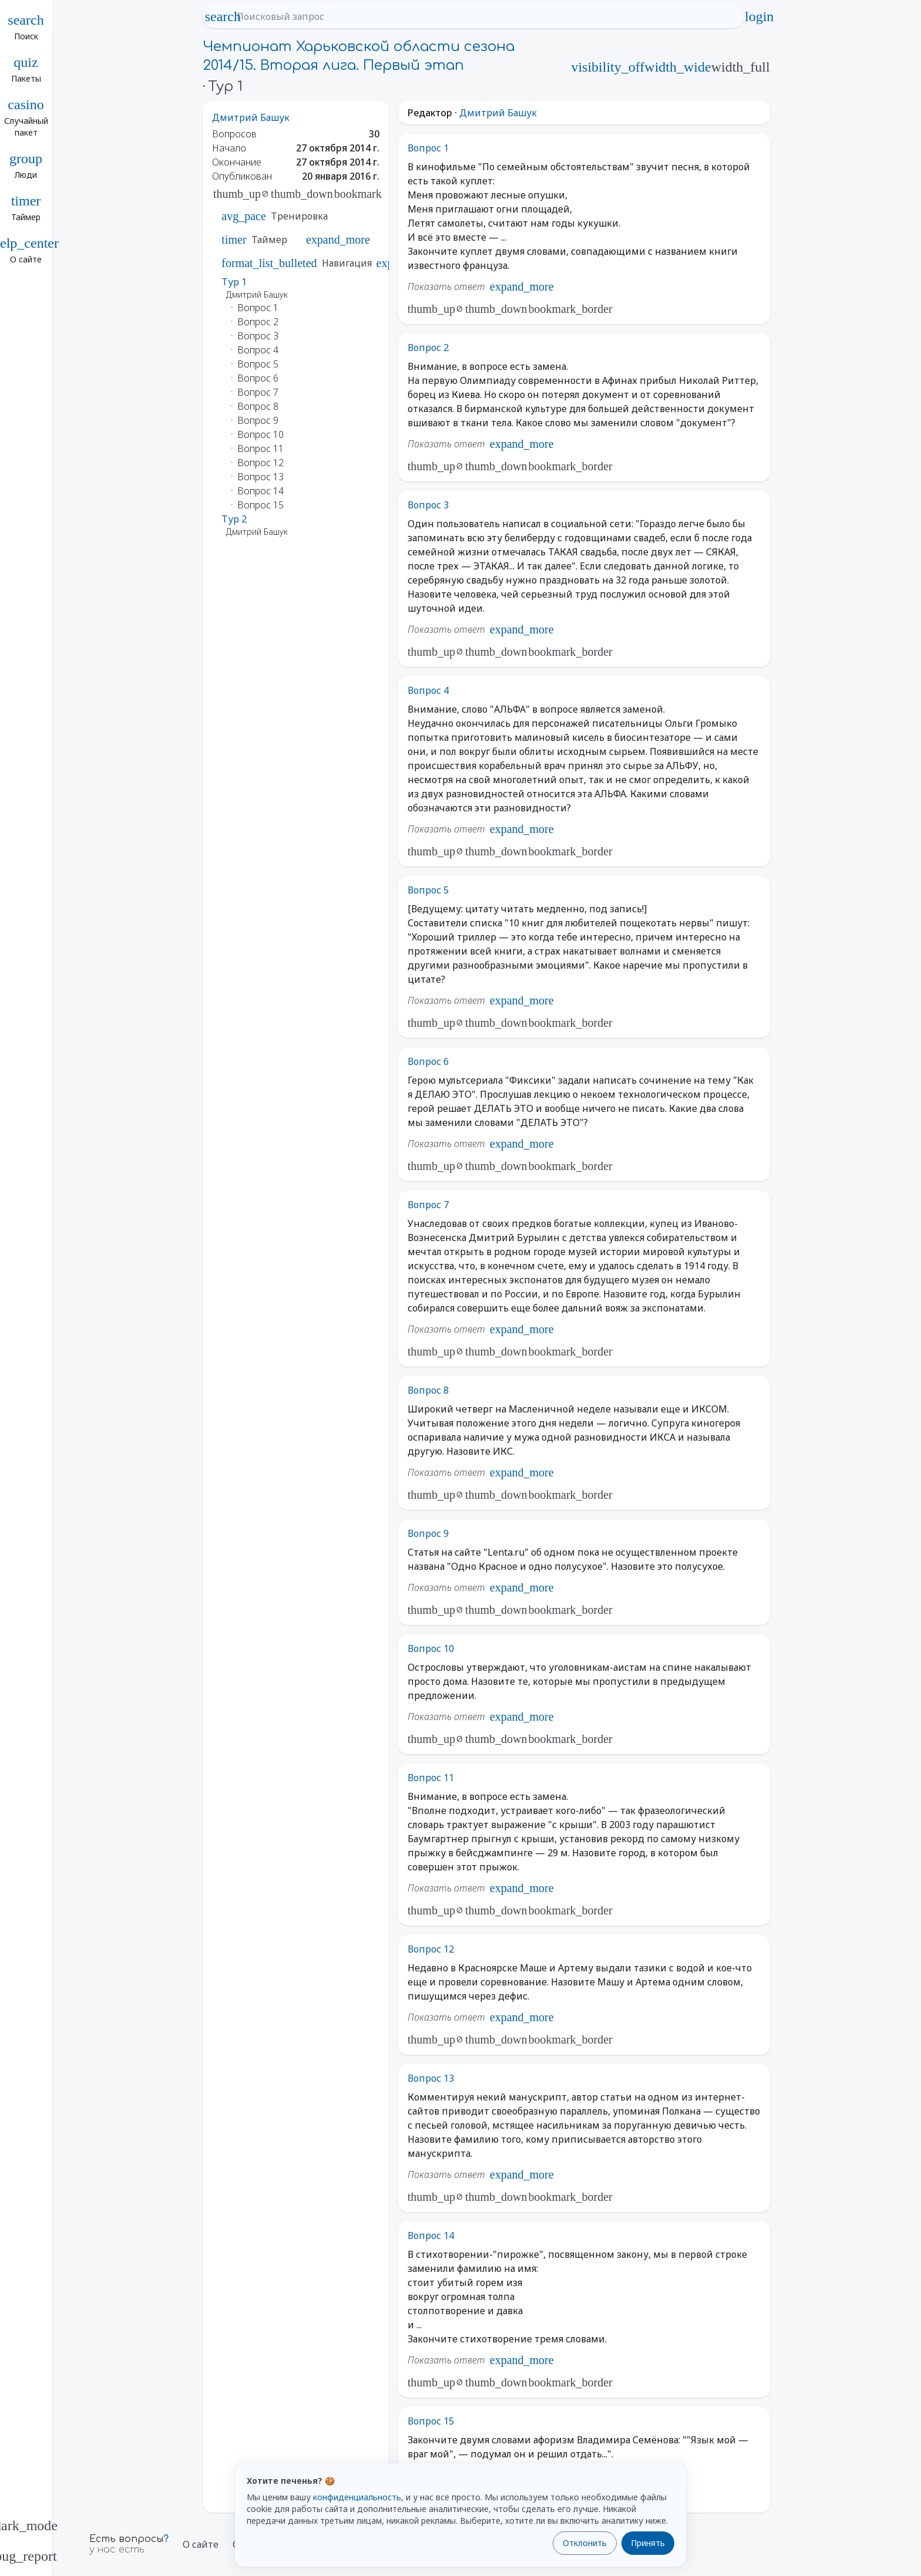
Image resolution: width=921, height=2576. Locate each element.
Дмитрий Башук (251, 117)
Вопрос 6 (428, 1061)
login (759, 16)
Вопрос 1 (428, 147)
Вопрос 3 (428, 504)
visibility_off (607, 67)
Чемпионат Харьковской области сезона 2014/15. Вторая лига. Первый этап (359, 56)
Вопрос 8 (428, 1390)
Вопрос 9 (428, 1533)
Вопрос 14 (431, 2235)
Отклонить (585, 2542)
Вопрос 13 (431, 2078)
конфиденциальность (357, 2497)
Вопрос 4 (428, 690)
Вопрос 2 (428, 347)
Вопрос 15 (431, 2421)
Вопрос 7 (428, 1204)
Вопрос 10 (431, 1648)
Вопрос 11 (431, 1777)
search (222, 16)
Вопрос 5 (428, 890)
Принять (648, 2542)
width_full (740, 67)
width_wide (677, 67)
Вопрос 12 (431, 1949)
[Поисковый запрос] (483, 16)
